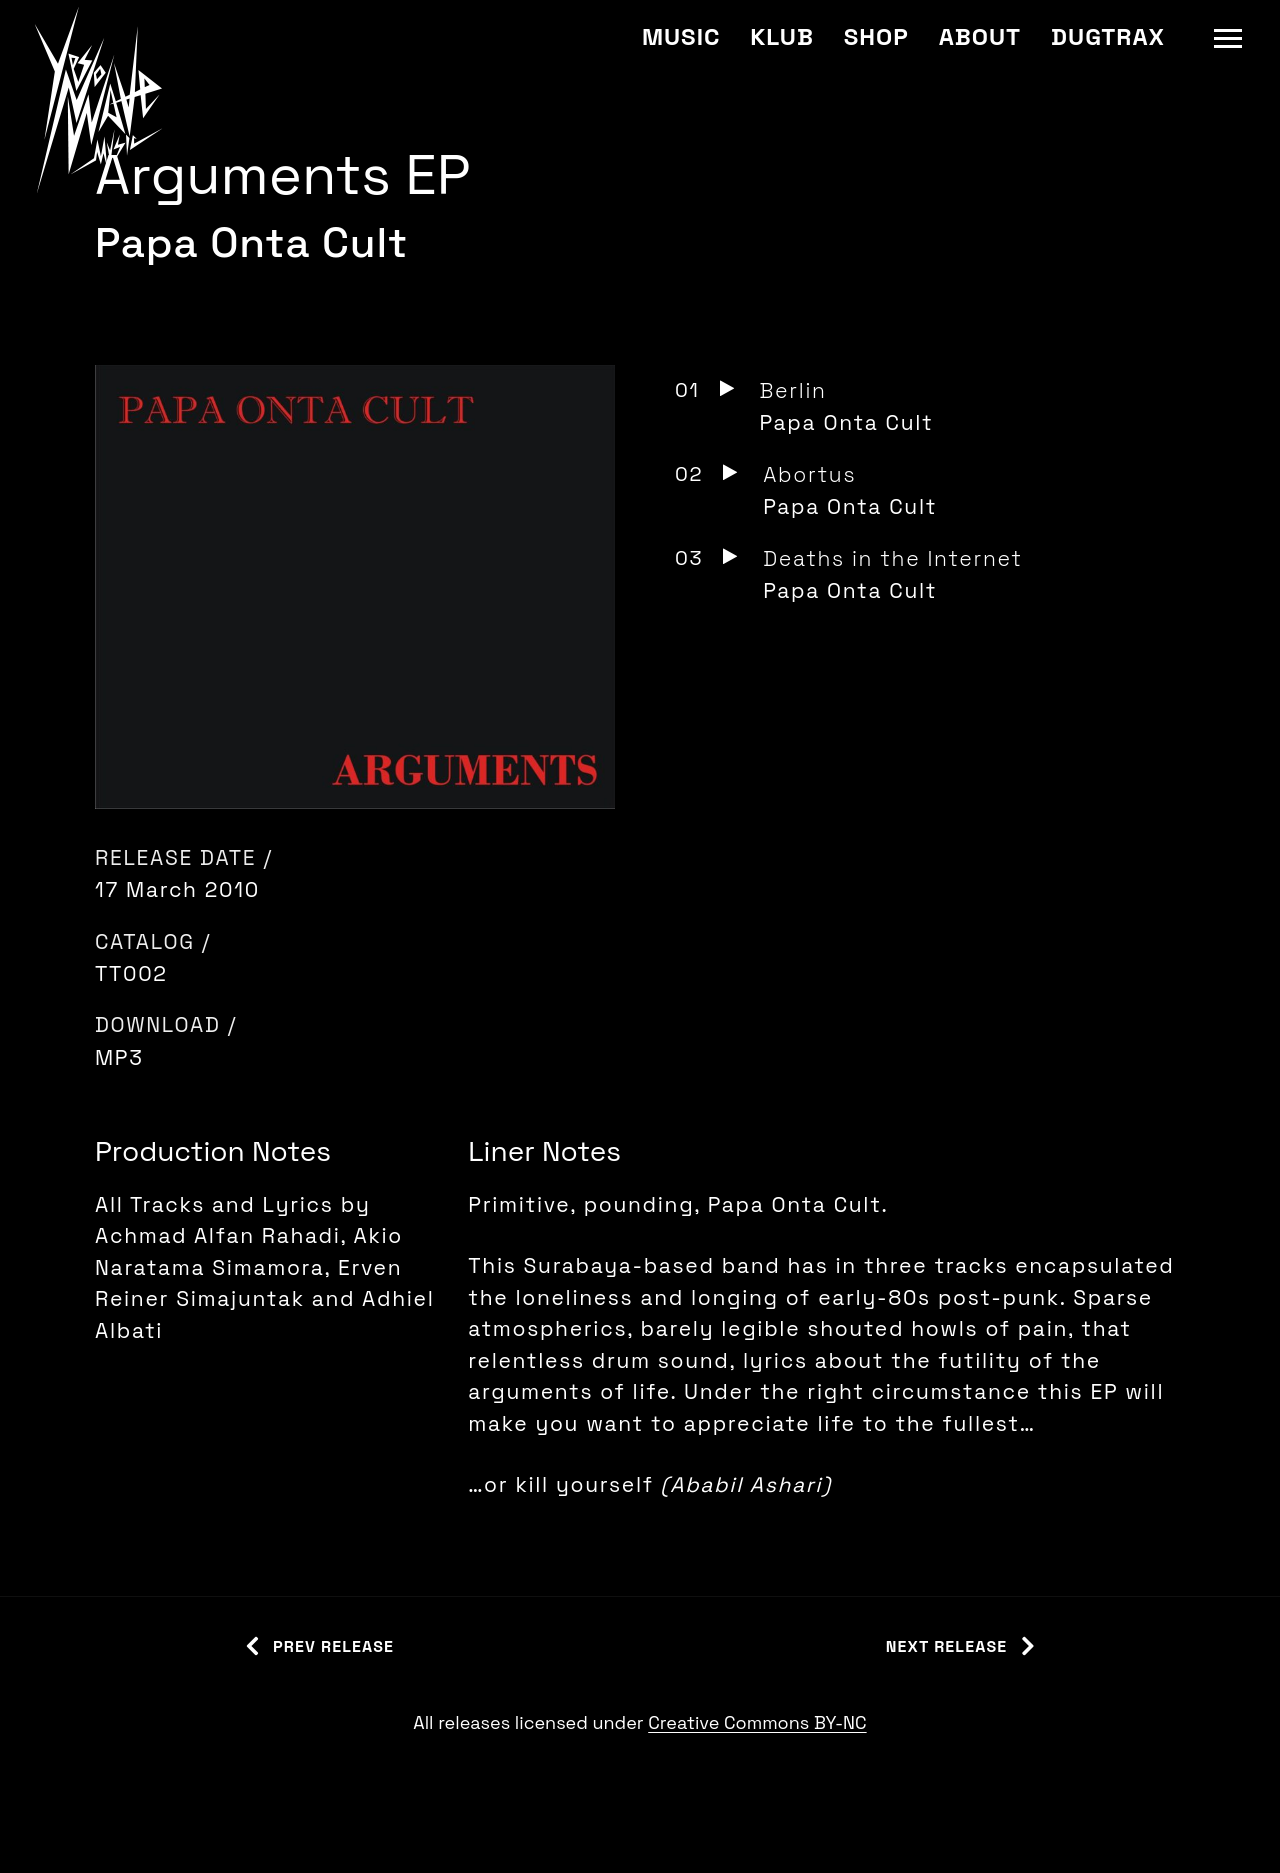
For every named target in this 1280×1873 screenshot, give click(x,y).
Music (681, 36)
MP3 (119, 1057)
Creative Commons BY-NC (757, 1722)
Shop (876, 36)
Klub (781, 36)
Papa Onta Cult (251, 242)
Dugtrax (1108, 36)
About (980, 36)
